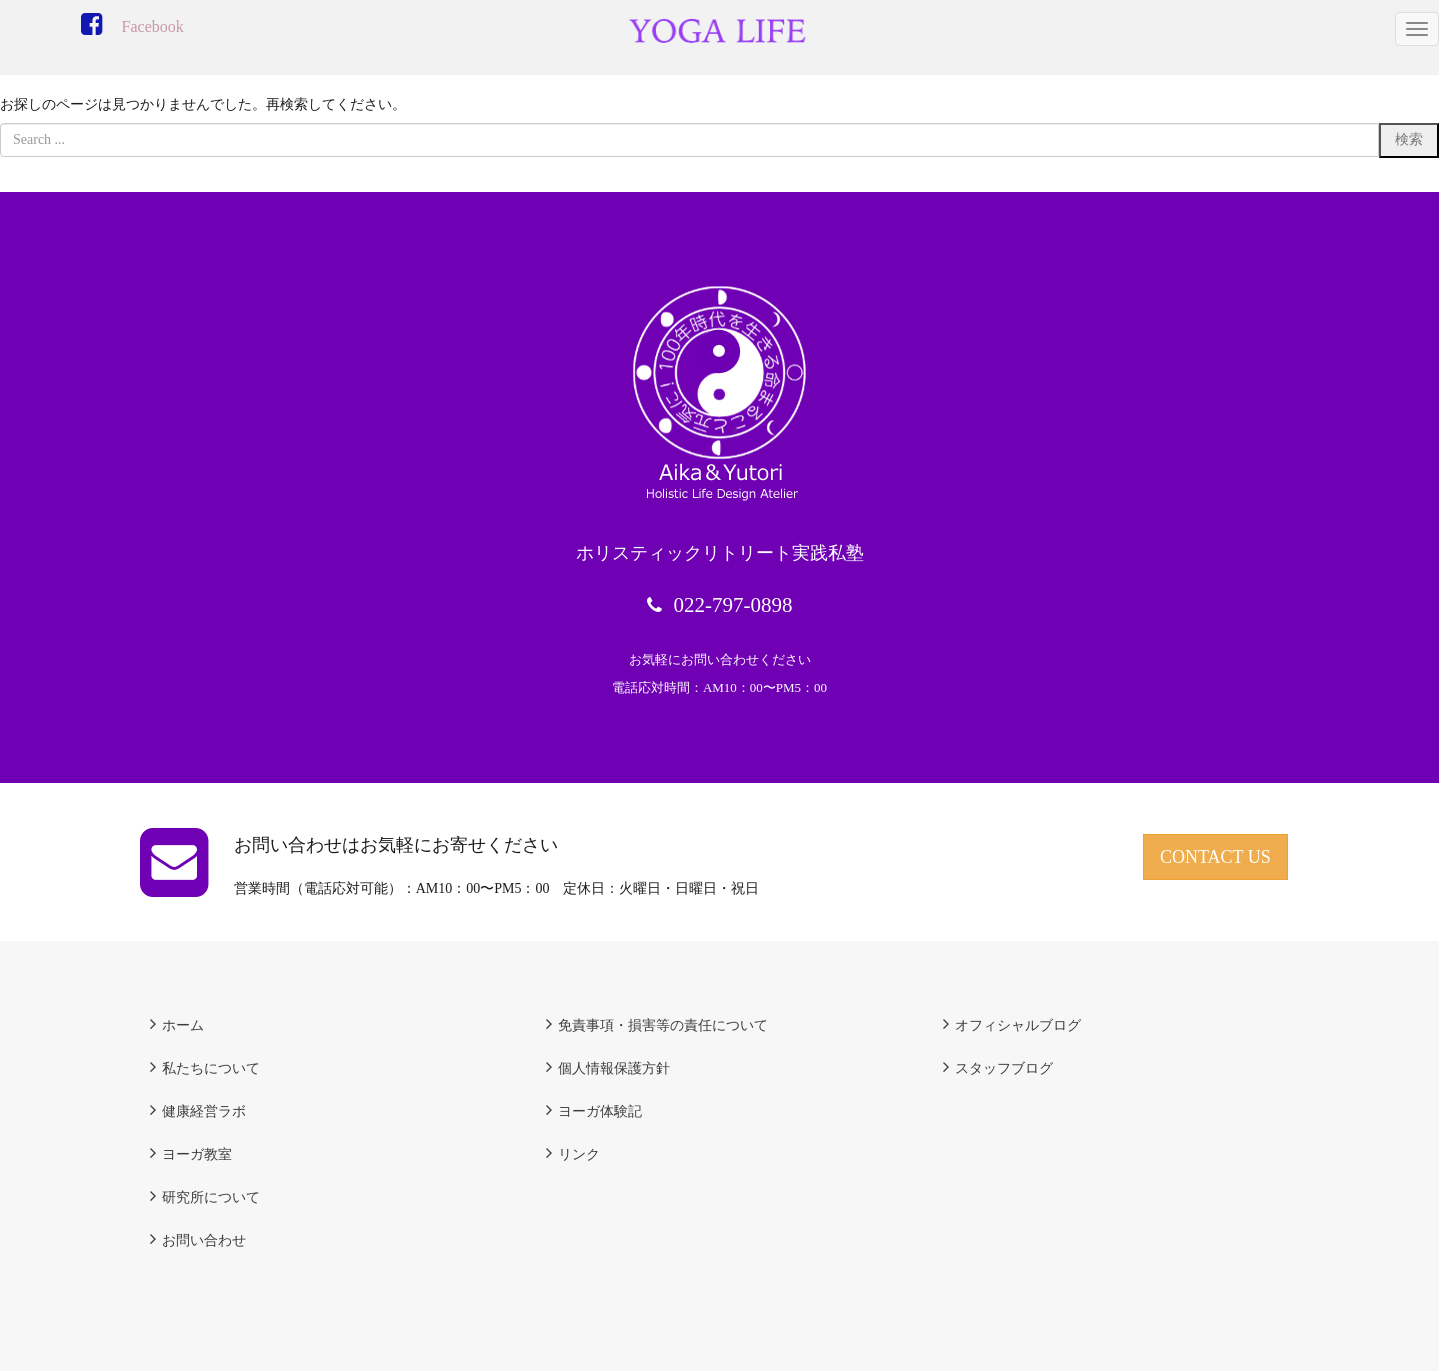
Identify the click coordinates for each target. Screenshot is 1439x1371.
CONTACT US (1215, 857)
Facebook (153, 26)
